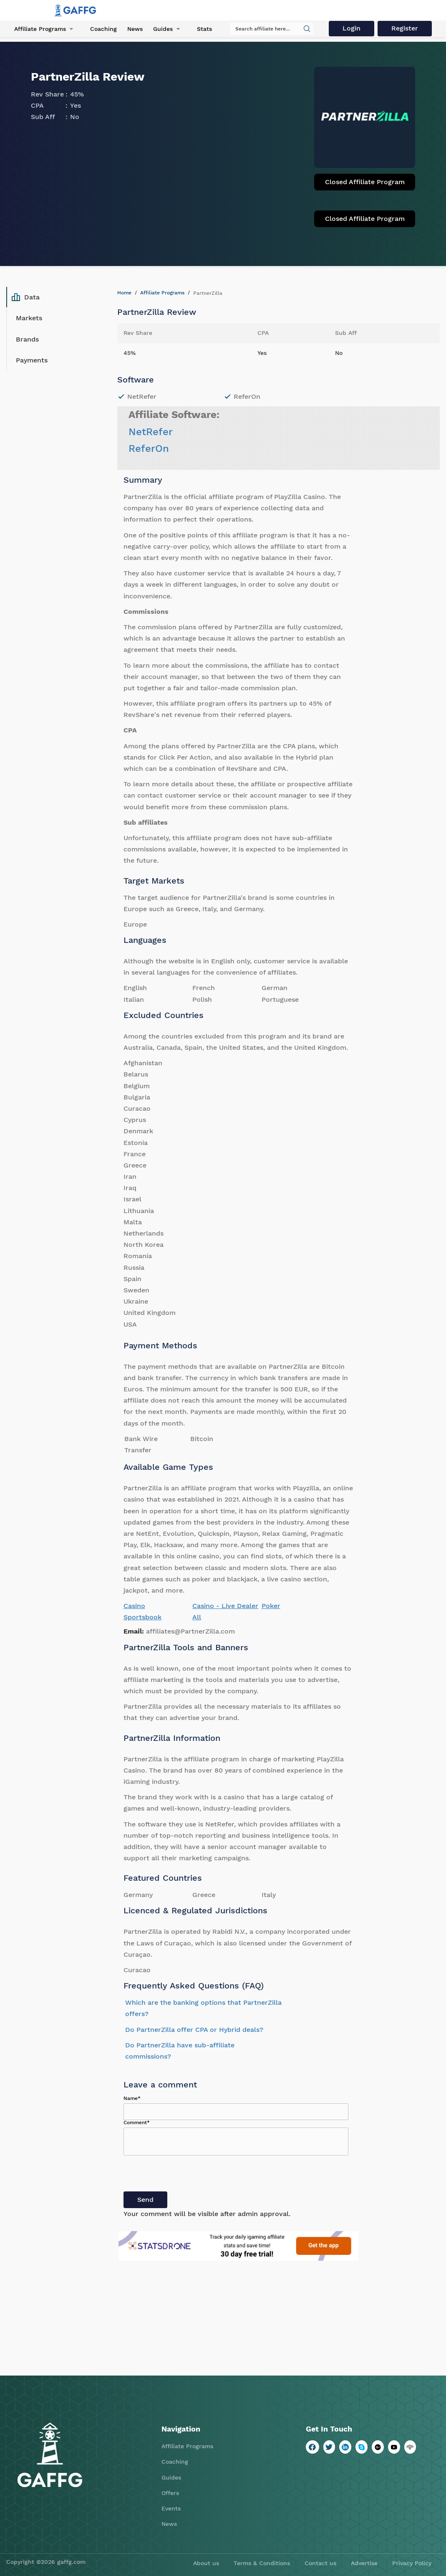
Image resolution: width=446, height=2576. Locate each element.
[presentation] (186, 2175)
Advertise (364, 2563)
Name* (132, 2098)
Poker (271, 1606)
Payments (32, 360)
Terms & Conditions (262, 2563)
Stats (204, 28)
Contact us (320, 2563)
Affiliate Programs (40, 28)
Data (26, 297)
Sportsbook (142, 1617)
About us (206, 2563)
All (196, 1617)
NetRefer (151, 432)
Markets (29, 318)
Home (124, 293)
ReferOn (149, 448)
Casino (134, 1606)
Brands (27, 339)
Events (171, 2508)
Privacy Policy (411, 2563)
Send (145, 2200)
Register (404, 28)
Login (351, 28)
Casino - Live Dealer (225, 1606)
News (135, 28)
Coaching (103, 28)
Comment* (136, 2122)
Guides (163, 28)
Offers (170, 2493)
